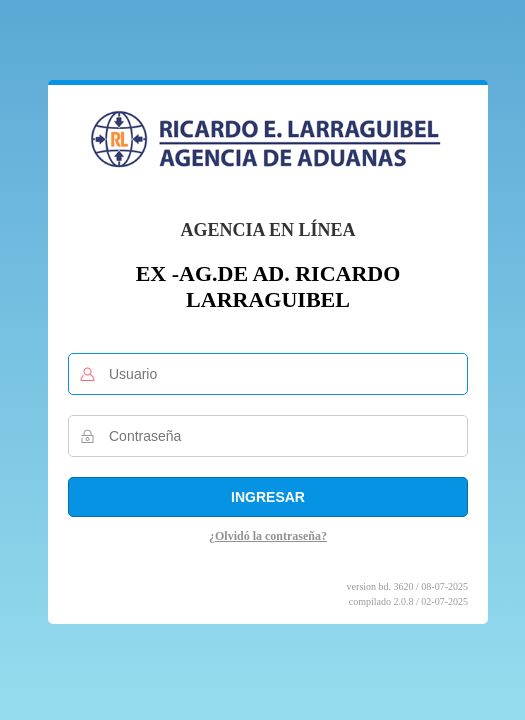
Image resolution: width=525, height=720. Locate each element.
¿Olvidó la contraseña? (268, 536)
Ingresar (268, 497)
